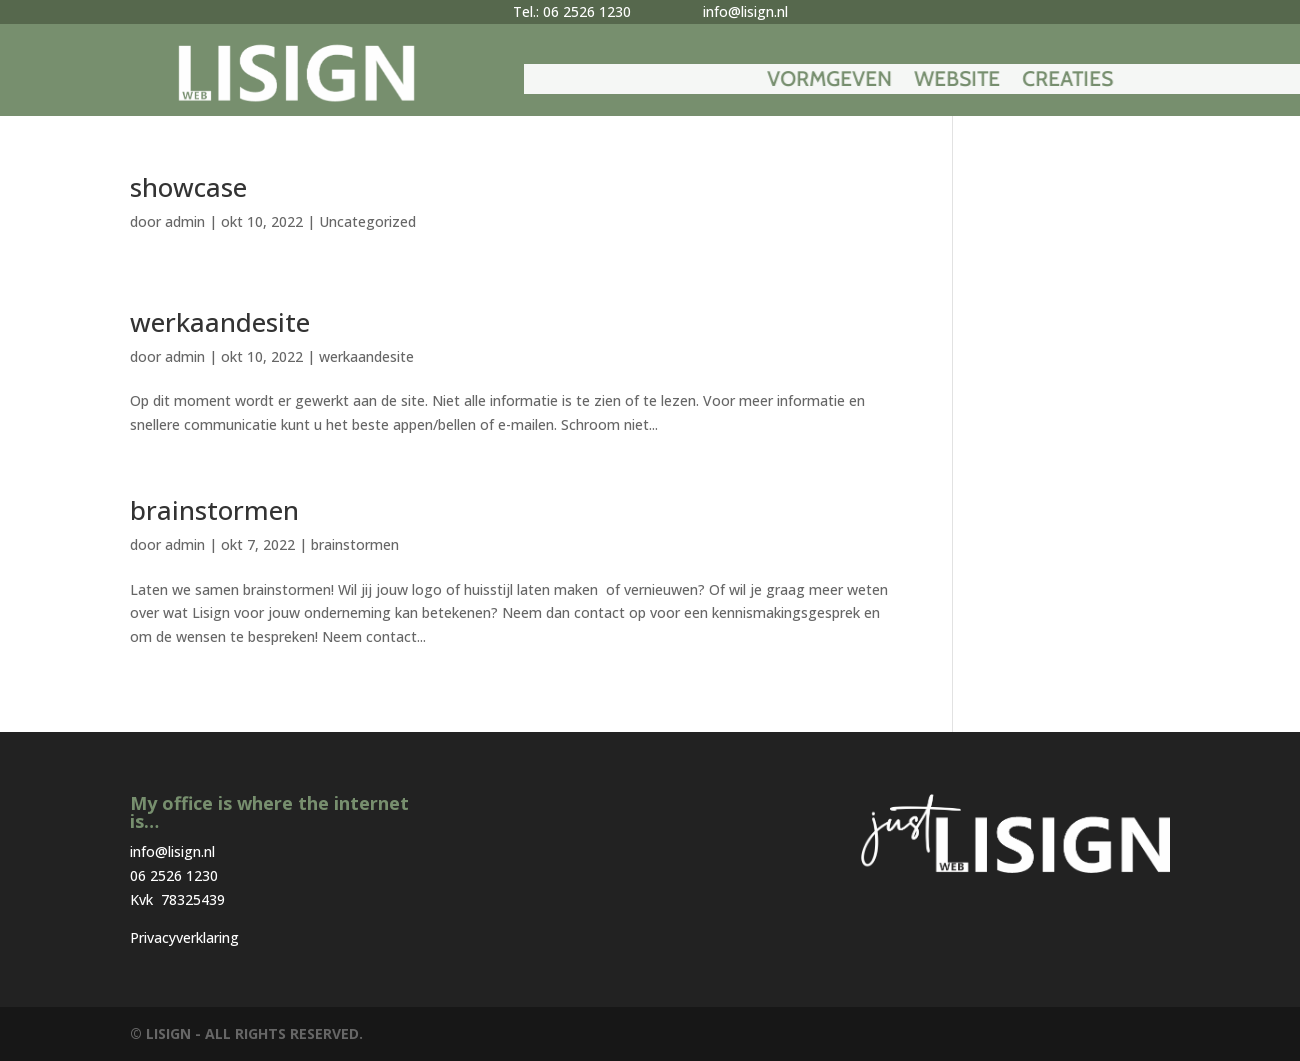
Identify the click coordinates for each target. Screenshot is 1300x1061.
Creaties (1204, 81)
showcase (188, 187)
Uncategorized (367, 221)
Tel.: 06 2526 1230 (572, 11)
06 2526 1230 (174, 875)
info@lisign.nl (745, 11)
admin (185, 221)
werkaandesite (220, 322)
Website (1094, 81)
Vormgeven (966, 81)
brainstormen (214, 510)
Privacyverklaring (184, 937)
